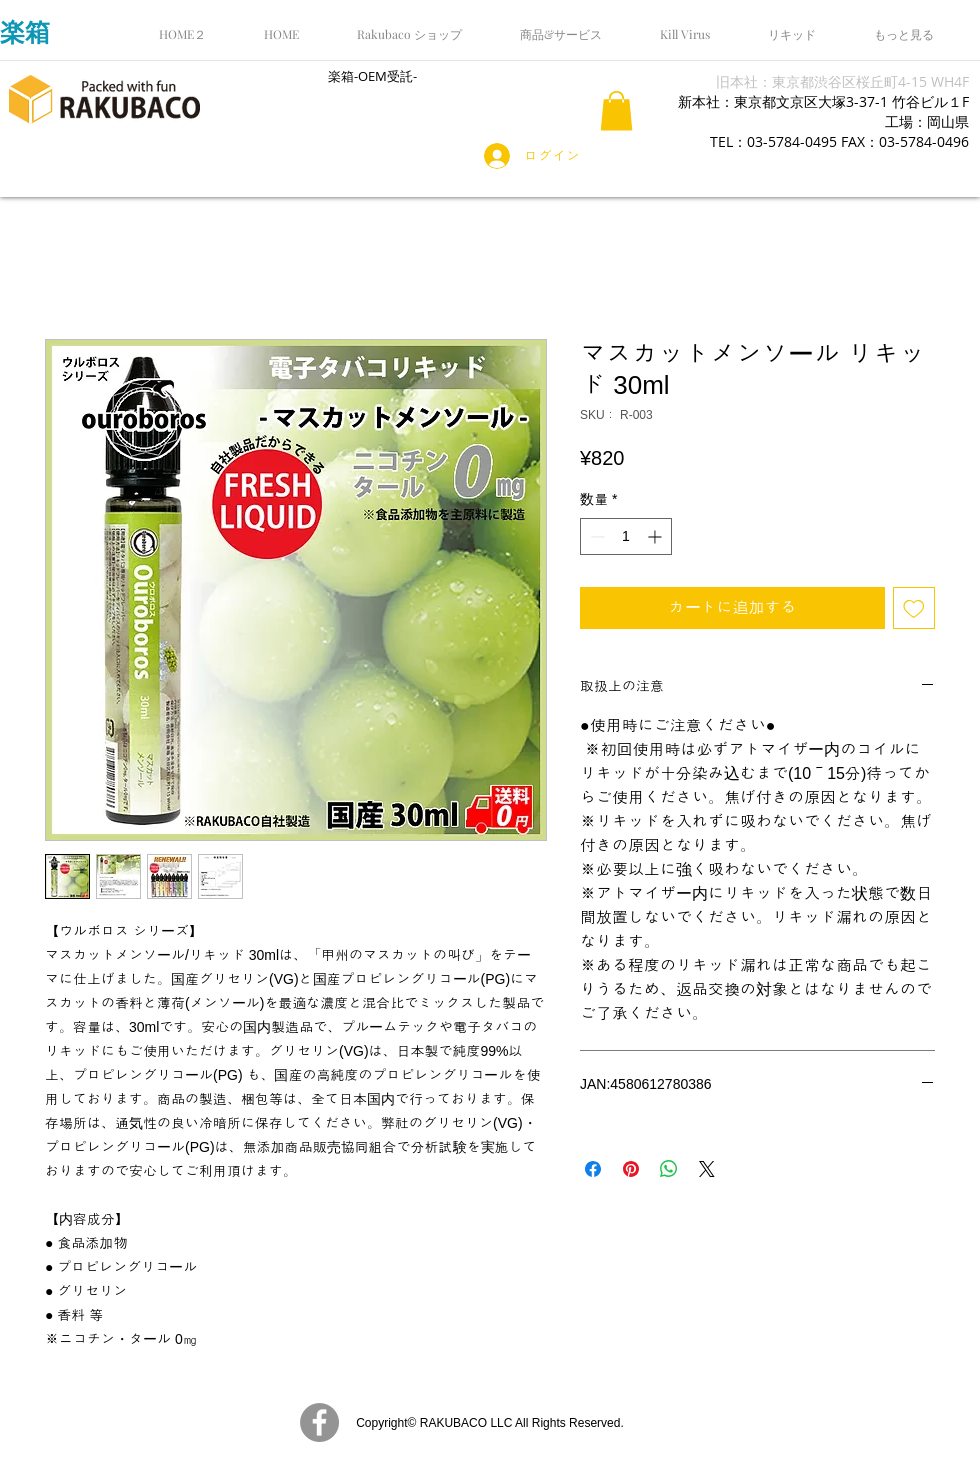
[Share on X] (707, 1169)
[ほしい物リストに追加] (914, 608)
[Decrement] (595, 536)
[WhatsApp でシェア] (669, 1169)
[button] (616, 110)
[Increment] (656, 536)
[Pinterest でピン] (631, 1169)
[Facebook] (319, 1422)
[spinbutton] (626, 536)
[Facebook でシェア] (593, 1169)
